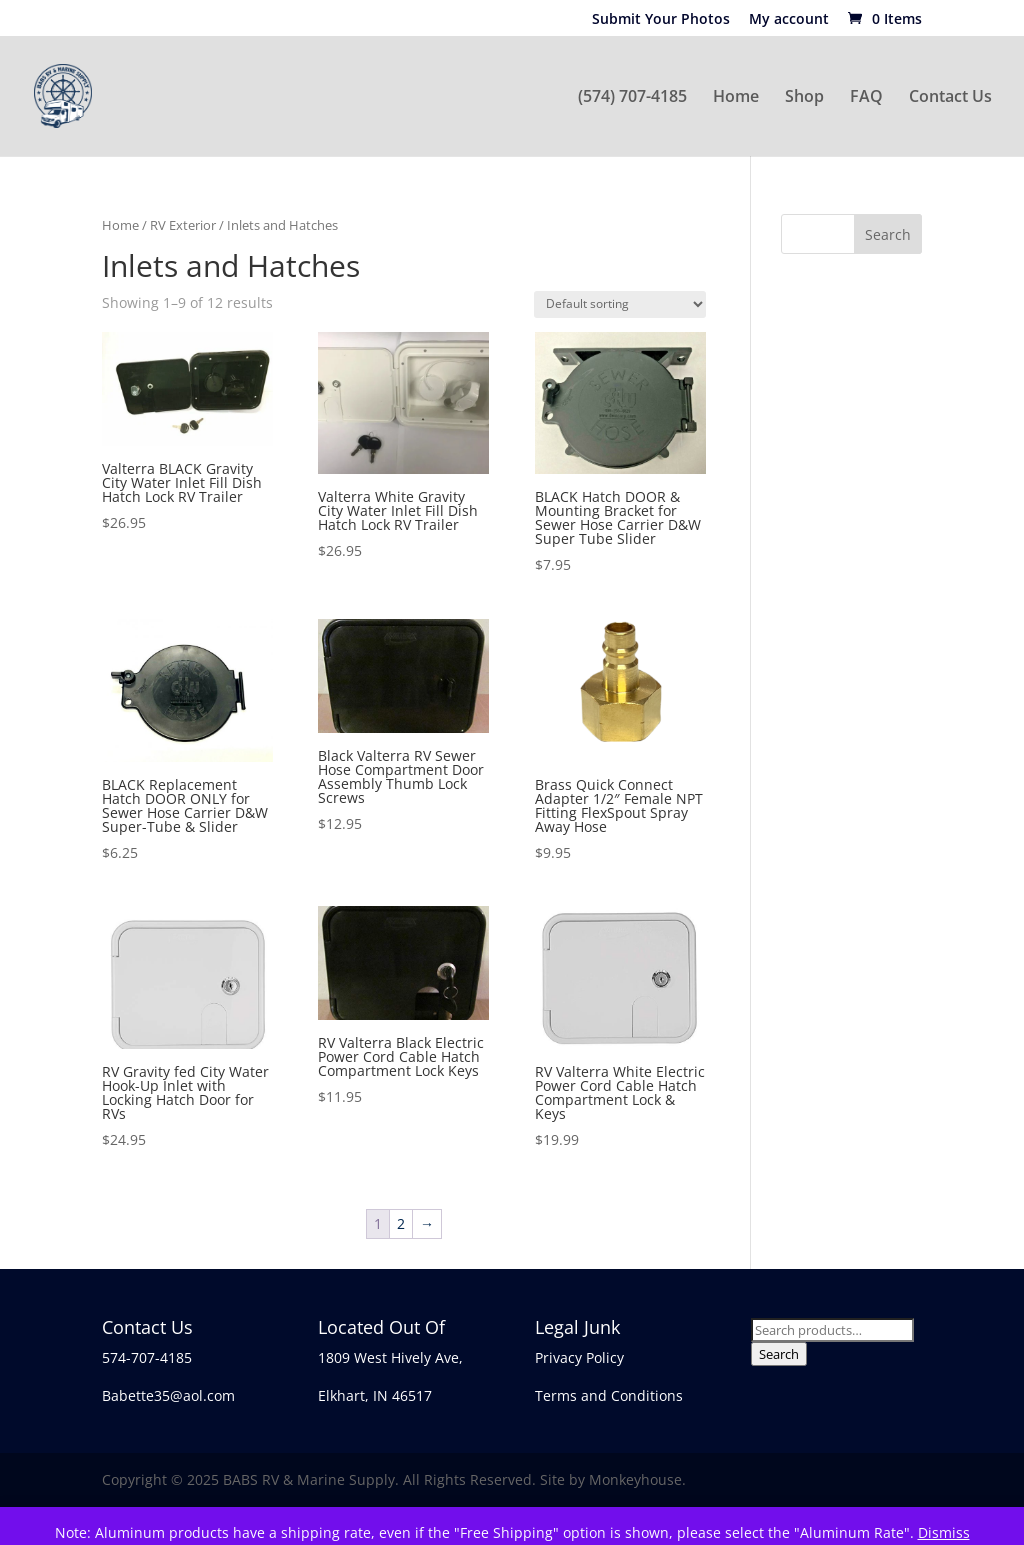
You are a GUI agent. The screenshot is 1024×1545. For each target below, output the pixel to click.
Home (736, 98)
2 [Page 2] (401, 1223)
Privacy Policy (579, 1357)
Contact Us (950, 98)
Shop (804, 98)
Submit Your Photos (661, 20)
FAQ (866, 98)
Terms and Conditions (609, 1395)
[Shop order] (620, 304)
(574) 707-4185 (632, 98)
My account (789, 20)
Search (779, 1354)
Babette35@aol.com (168, 1395)
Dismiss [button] (944, 1532)
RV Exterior (183, 225)
